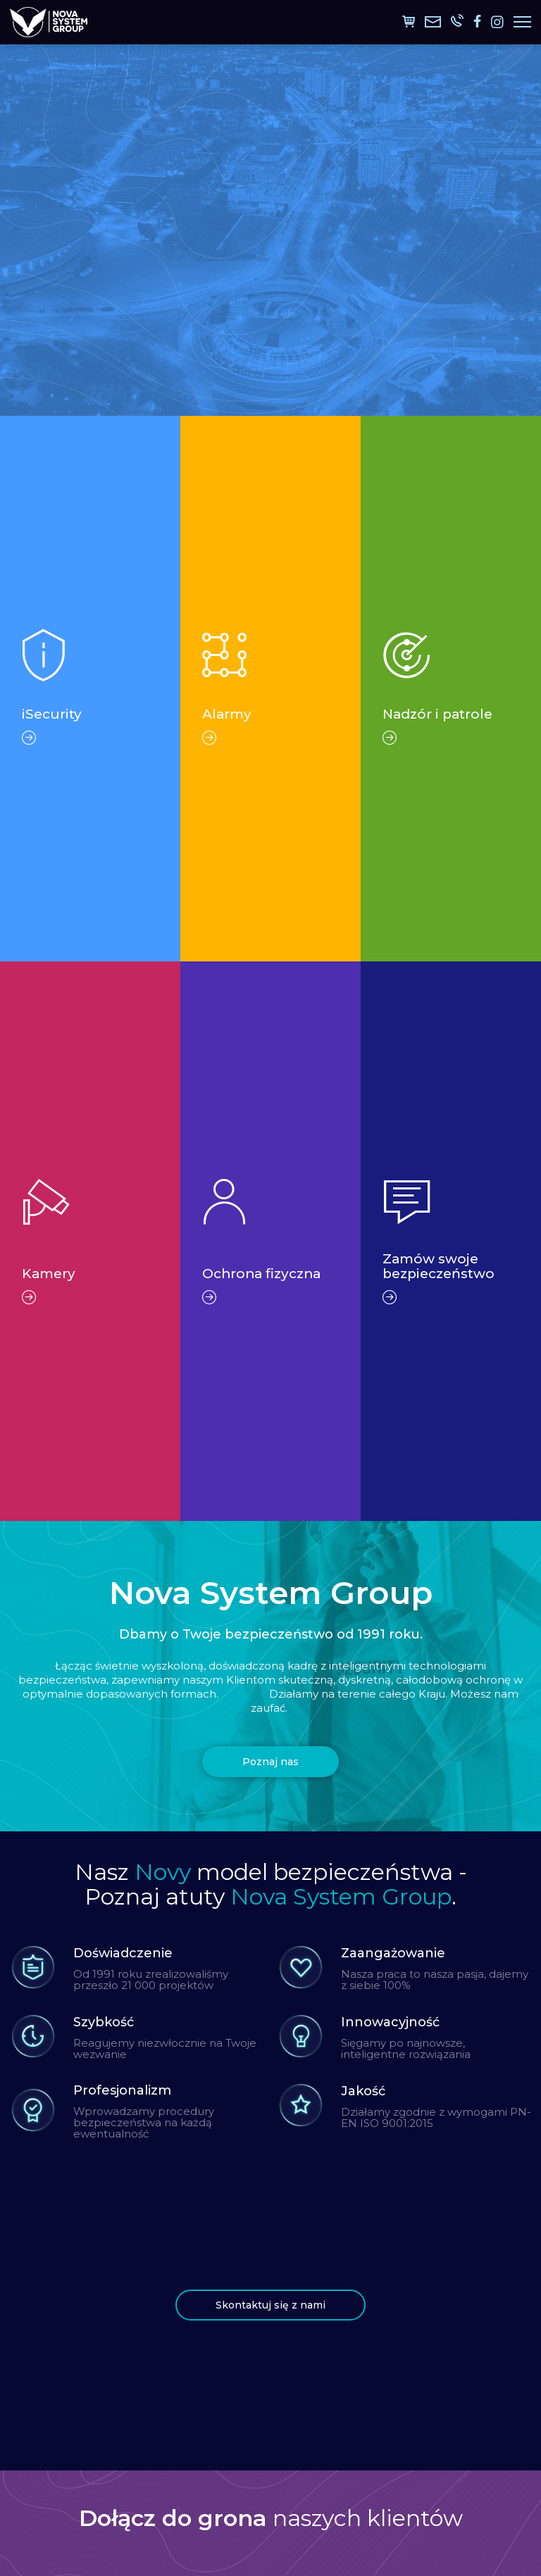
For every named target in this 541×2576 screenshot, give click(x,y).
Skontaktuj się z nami (270, 2305)
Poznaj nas (270, 1761)
